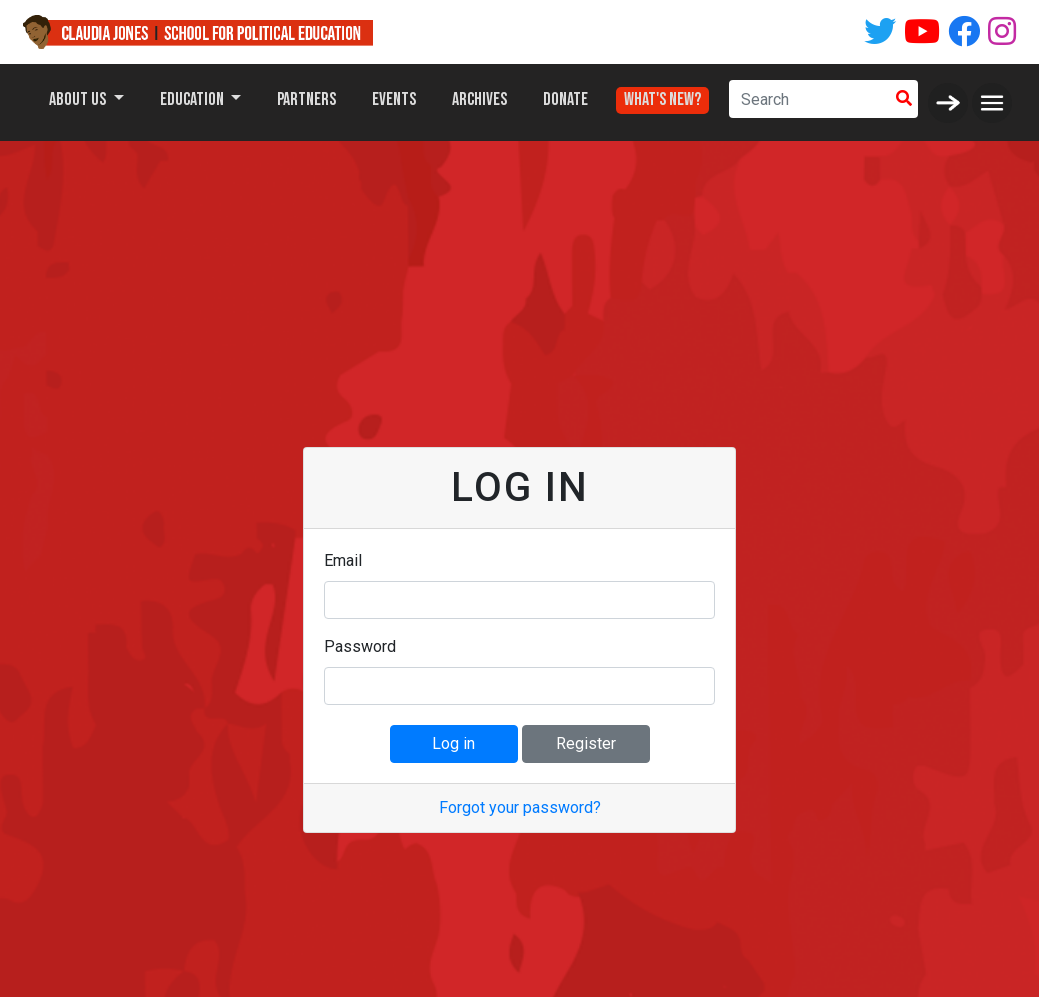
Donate (565, 99)
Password (360, 646)
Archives (479, 99)
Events (394, 99)
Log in (453, 743)
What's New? (662, 94)
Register (586, 743)
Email (343, 560)
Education (193, 99)
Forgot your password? (520, 807)
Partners (306, 99)
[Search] (809, 99)
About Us (79, 99)
